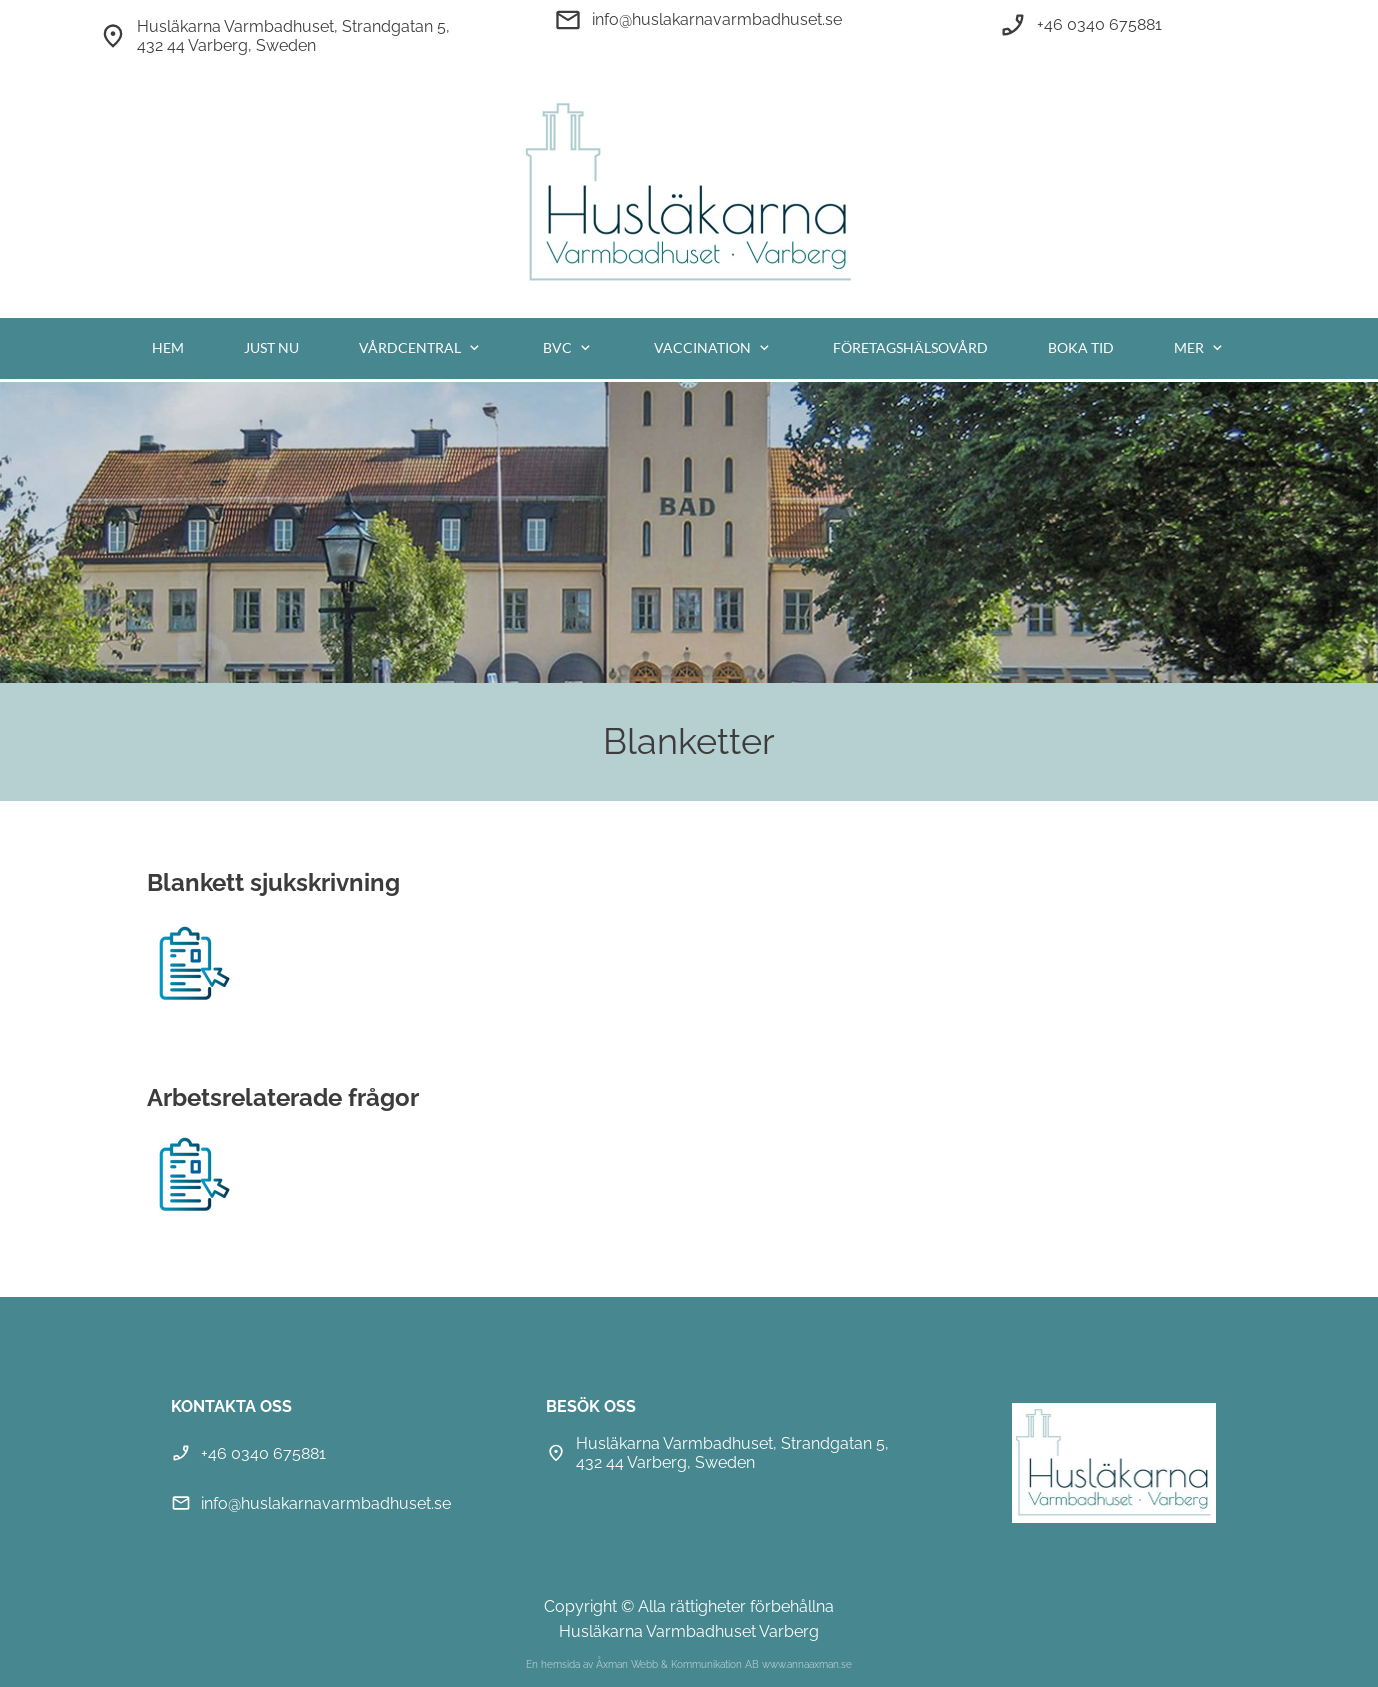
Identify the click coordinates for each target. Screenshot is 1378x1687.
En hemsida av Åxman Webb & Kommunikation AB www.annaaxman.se (689, 1664)
